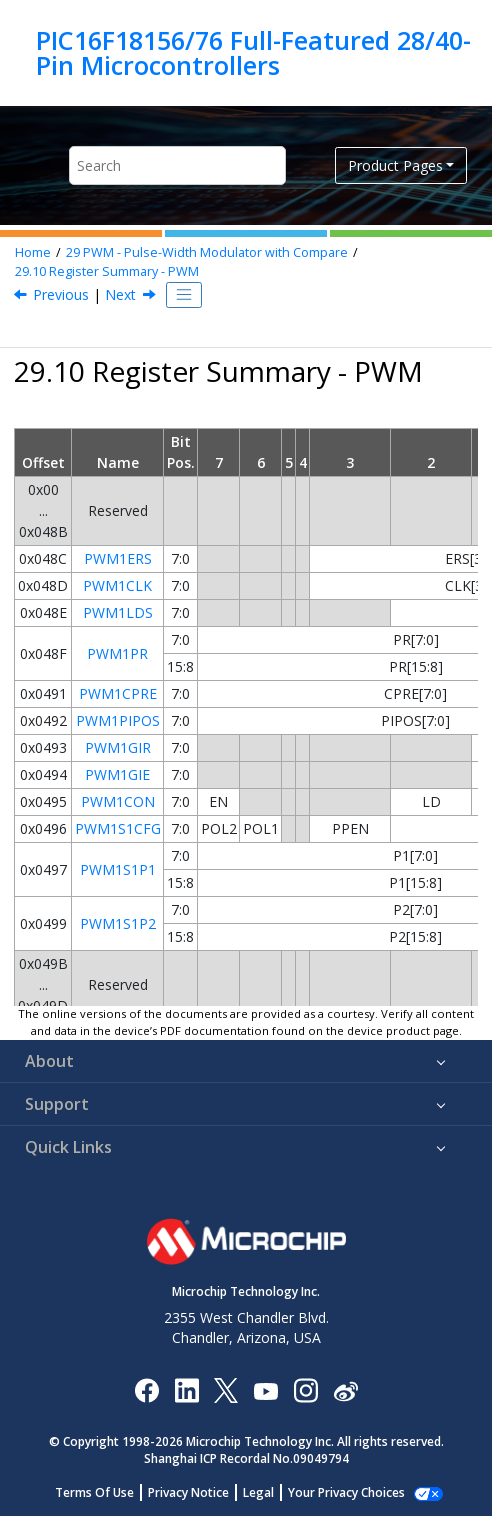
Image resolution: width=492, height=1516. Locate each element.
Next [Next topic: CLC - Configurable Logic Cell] (120, 294)
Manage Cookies (346, 1492)
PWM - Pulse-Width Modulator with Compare (207, 252)
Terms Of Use (105, 1492)
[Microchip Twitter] (226, 1389)
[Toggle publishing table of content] (184, 295)
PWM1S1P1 (118, 869)
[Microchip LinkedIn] (186, 1389)
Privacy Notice (199, 1492)
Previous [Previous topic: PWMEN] (61, 294)
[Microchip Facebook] (146, 1389)
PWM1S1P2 (118, 923)
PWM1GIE (117, 774)
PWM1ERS (118, 558)
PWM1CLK (117, 585)
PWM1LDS (118, 612)
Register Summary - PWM (107, 271)
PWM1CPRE (118, 693)
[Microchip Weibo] (345, 1389)
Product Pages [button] (395, 165)
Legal (269, 1492)
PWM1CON (118, 801)
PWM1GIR (118, 747)
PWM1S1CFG (118, 828)
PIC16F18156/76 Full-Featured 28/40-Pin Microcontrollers (253, 52)
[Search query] (177, 165)
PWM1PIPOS (118, 720)
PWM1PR (117, 653)
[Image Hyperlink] (265, 1389)
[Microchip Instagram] (305, 1389)
